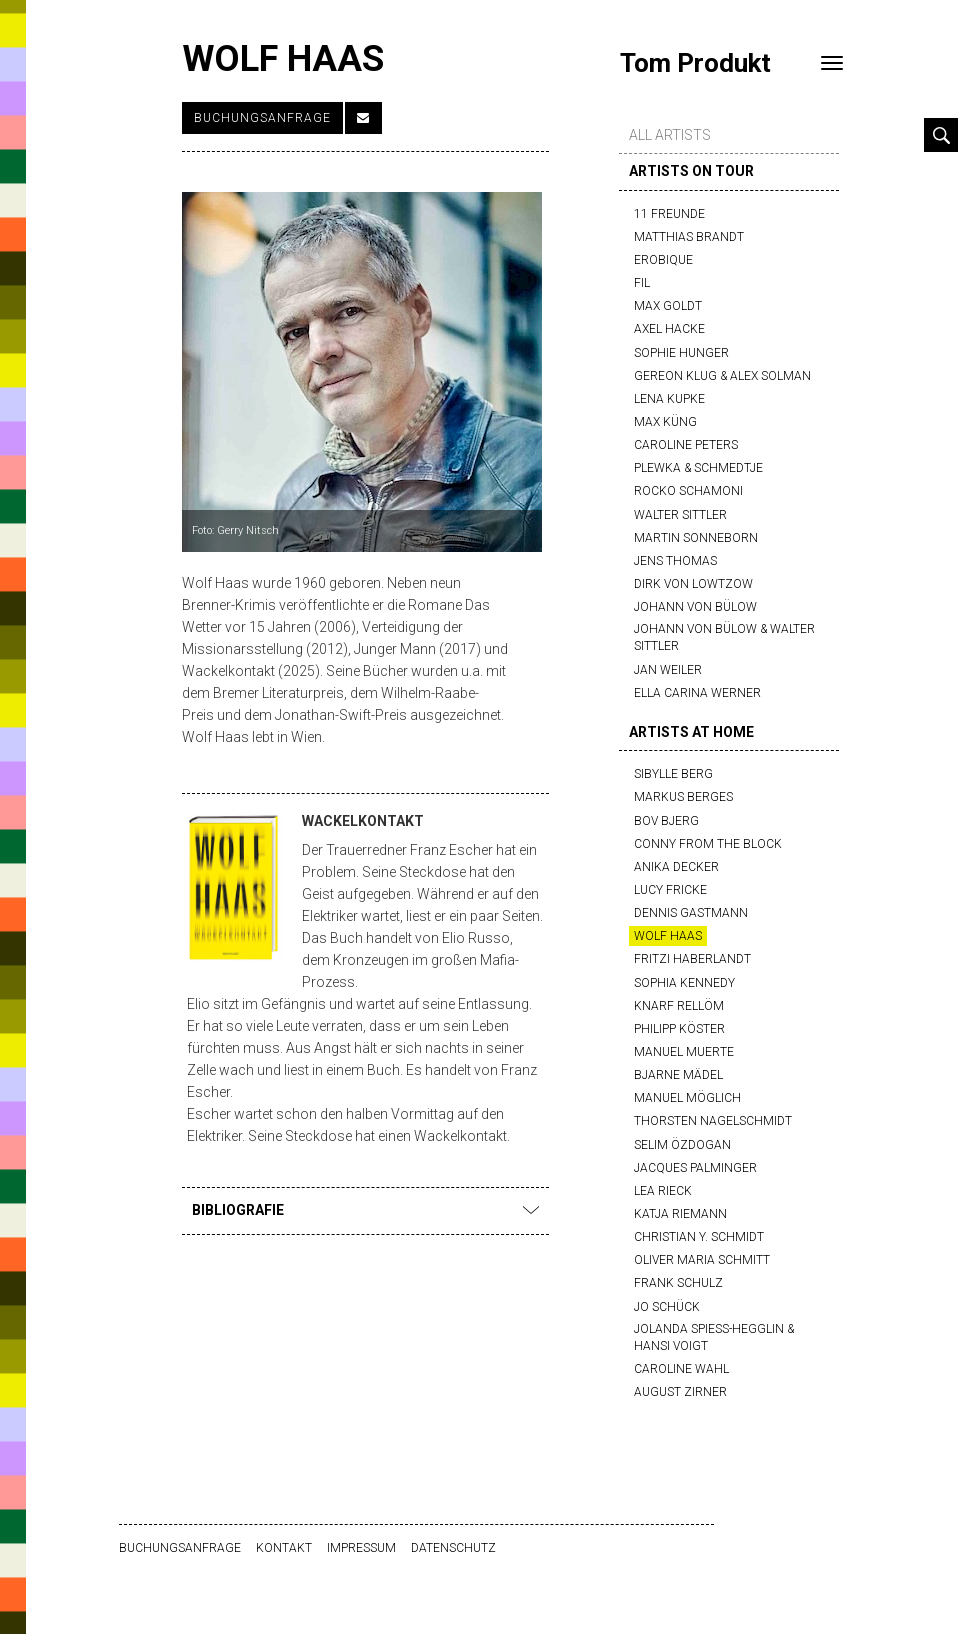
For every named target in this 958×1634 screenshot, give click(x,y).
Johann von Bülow (695, 607)
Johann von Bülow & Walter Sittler (724, 637)
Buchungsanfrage (262, 118)
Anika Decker (676, 867)
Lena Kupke (669, 399)
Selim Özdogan (682, 1145)
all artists (670, 135)
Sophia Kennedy (684, 983)
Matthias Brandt (689, 237)
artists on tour (691, 171)
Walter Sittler (680, 515)
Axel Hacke (669, 329)
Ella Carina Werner (697, 693)
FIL (642, 283)
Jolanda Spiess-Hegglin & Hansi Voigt (714, 1337)
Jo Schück (667, 1307)
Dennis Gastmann (691, 913)
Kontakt (284, 1548)
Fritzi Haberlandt (692, 959)
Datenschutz (453, 1548)
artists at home (691, 732)
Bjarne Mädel (678, 1075)
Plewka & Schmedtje (698, 468)
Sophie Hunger (681, 353)
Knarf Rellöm (679, 1006)
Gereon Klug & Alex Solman (722, 376)
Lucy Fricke (670, 890)
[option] (362, 372)
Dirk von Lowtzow (693, 584)
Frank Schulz (678, 1283)
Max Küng (665, 422)
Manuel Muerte (684, 1052)
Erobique (663, 260)
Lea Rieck (663, 1191)
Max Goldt (668, 306)
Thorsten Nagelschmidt (713, 1121)
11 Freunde (669, 214)
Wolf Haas (668, 936)
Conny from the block (708, 844)
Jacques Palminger (695, 1168)
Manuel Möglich (687, 1098)
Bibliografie (366, 1210)
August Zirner (680, 1392)
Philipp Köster (679, 1029)
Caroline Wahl (681, 1369)
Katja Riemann (680, 1214)
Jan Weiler (668, 670)
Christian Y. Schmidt (699, 1237)
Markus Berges (683, 797)
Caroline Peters (686, 445)
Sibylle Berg (673, 774)
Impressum (361, 1548)
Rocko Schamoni (688, 491)
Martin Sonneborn (696, 538)
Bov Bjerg (666, 821)
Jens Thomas (675, 561)
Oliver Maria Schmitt (702, 1260)
